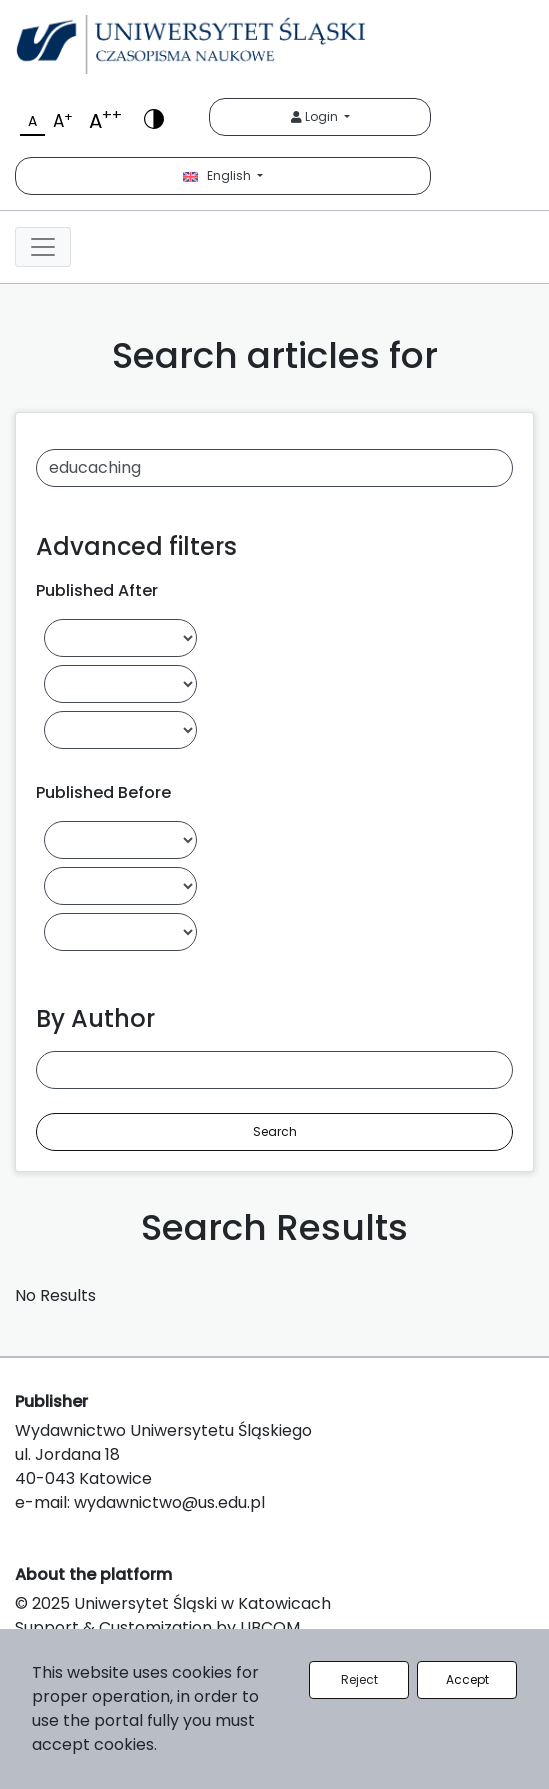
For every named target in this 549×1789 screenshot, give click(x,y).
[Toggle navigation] (43, 247)
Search (275, 1131)
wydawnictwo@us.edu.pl (169, 1502)
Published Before (103, 792)
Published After (97, 590)
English (218, 175)
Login (316, 116)
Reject (359, 1679)
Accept (467, 1679)
